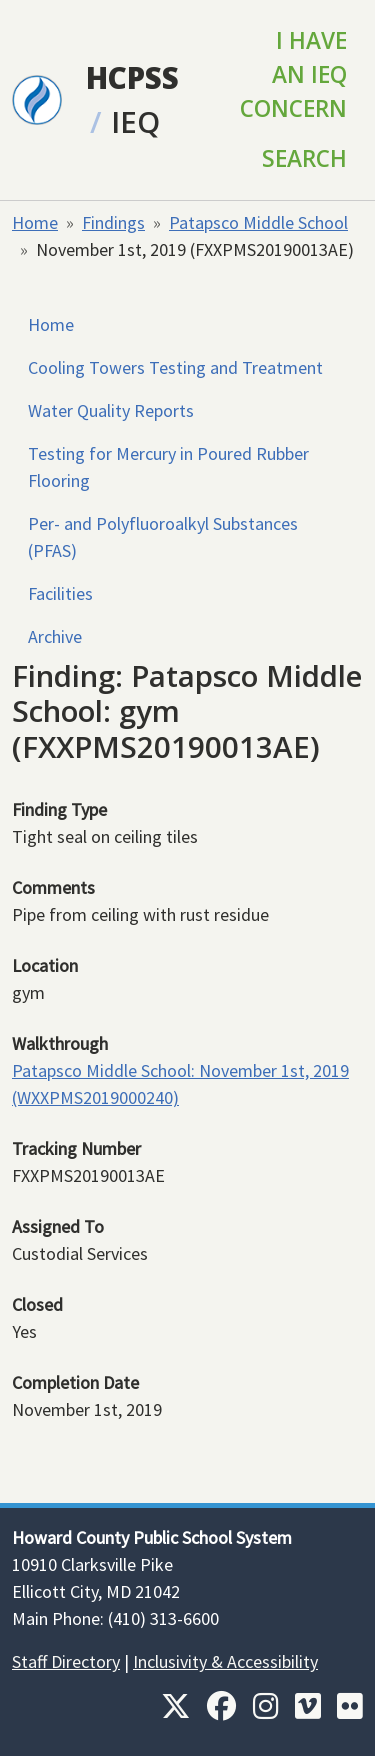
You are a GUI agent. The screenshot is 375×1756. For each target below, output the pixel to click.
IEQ (135, 121)
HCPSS (132, 77)
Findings (113, 222)
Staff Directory (66, 1661)
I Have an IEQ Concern (293, 74)
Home (35, 222)
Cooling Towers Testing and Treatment (175, 367)
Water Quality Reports (111, 410)
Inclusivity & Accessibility (225, 1661)
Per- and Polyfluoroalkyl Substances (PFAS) (163, 537)
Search (304, 158)
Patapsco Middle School (258, 222)
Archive (55, 636)
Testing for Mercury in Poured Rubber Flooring (168, 467)
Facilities (60, 593)
